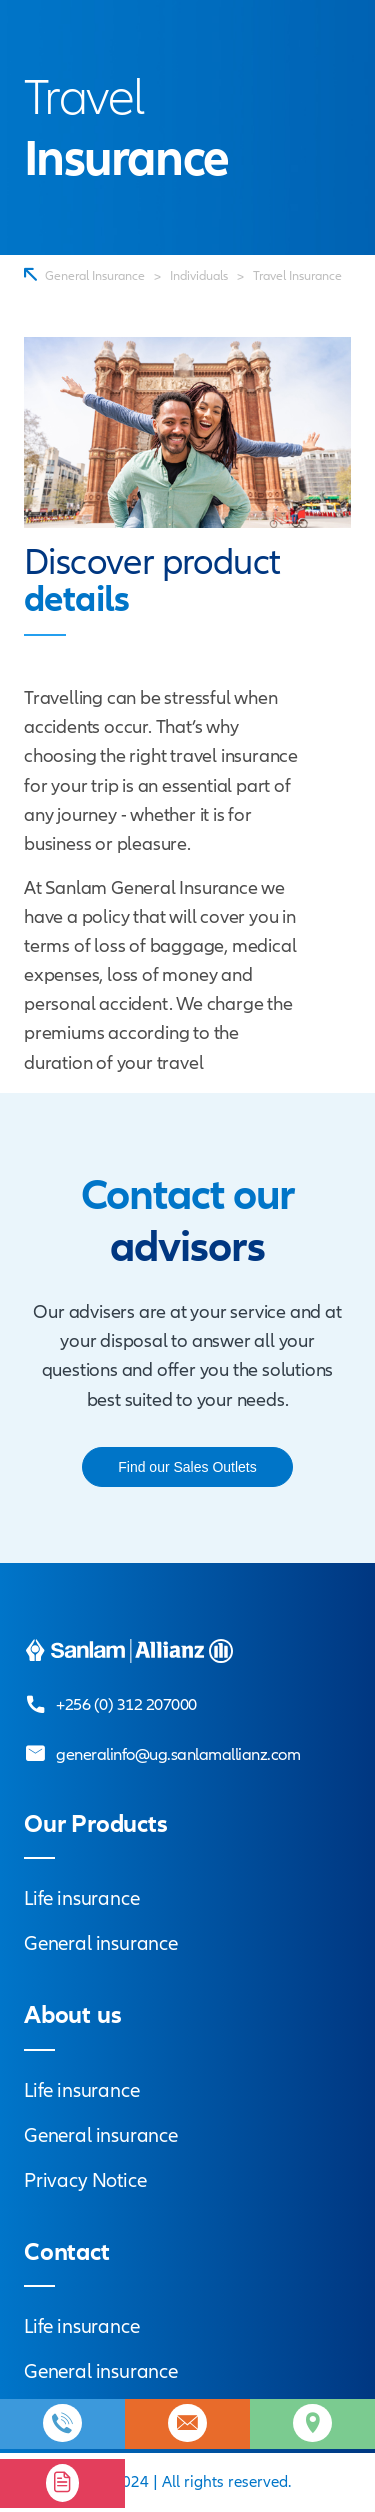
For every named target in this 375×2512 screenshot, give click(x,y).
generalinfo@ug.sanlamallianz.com (178, 1754)
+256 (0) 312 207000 (126, 1704)
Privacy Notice (85, 2180)
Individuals (199, 276)
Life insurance (81, 1898)
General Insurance (95, 276)
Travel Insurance (297, 276)
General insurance (101, 1943)
